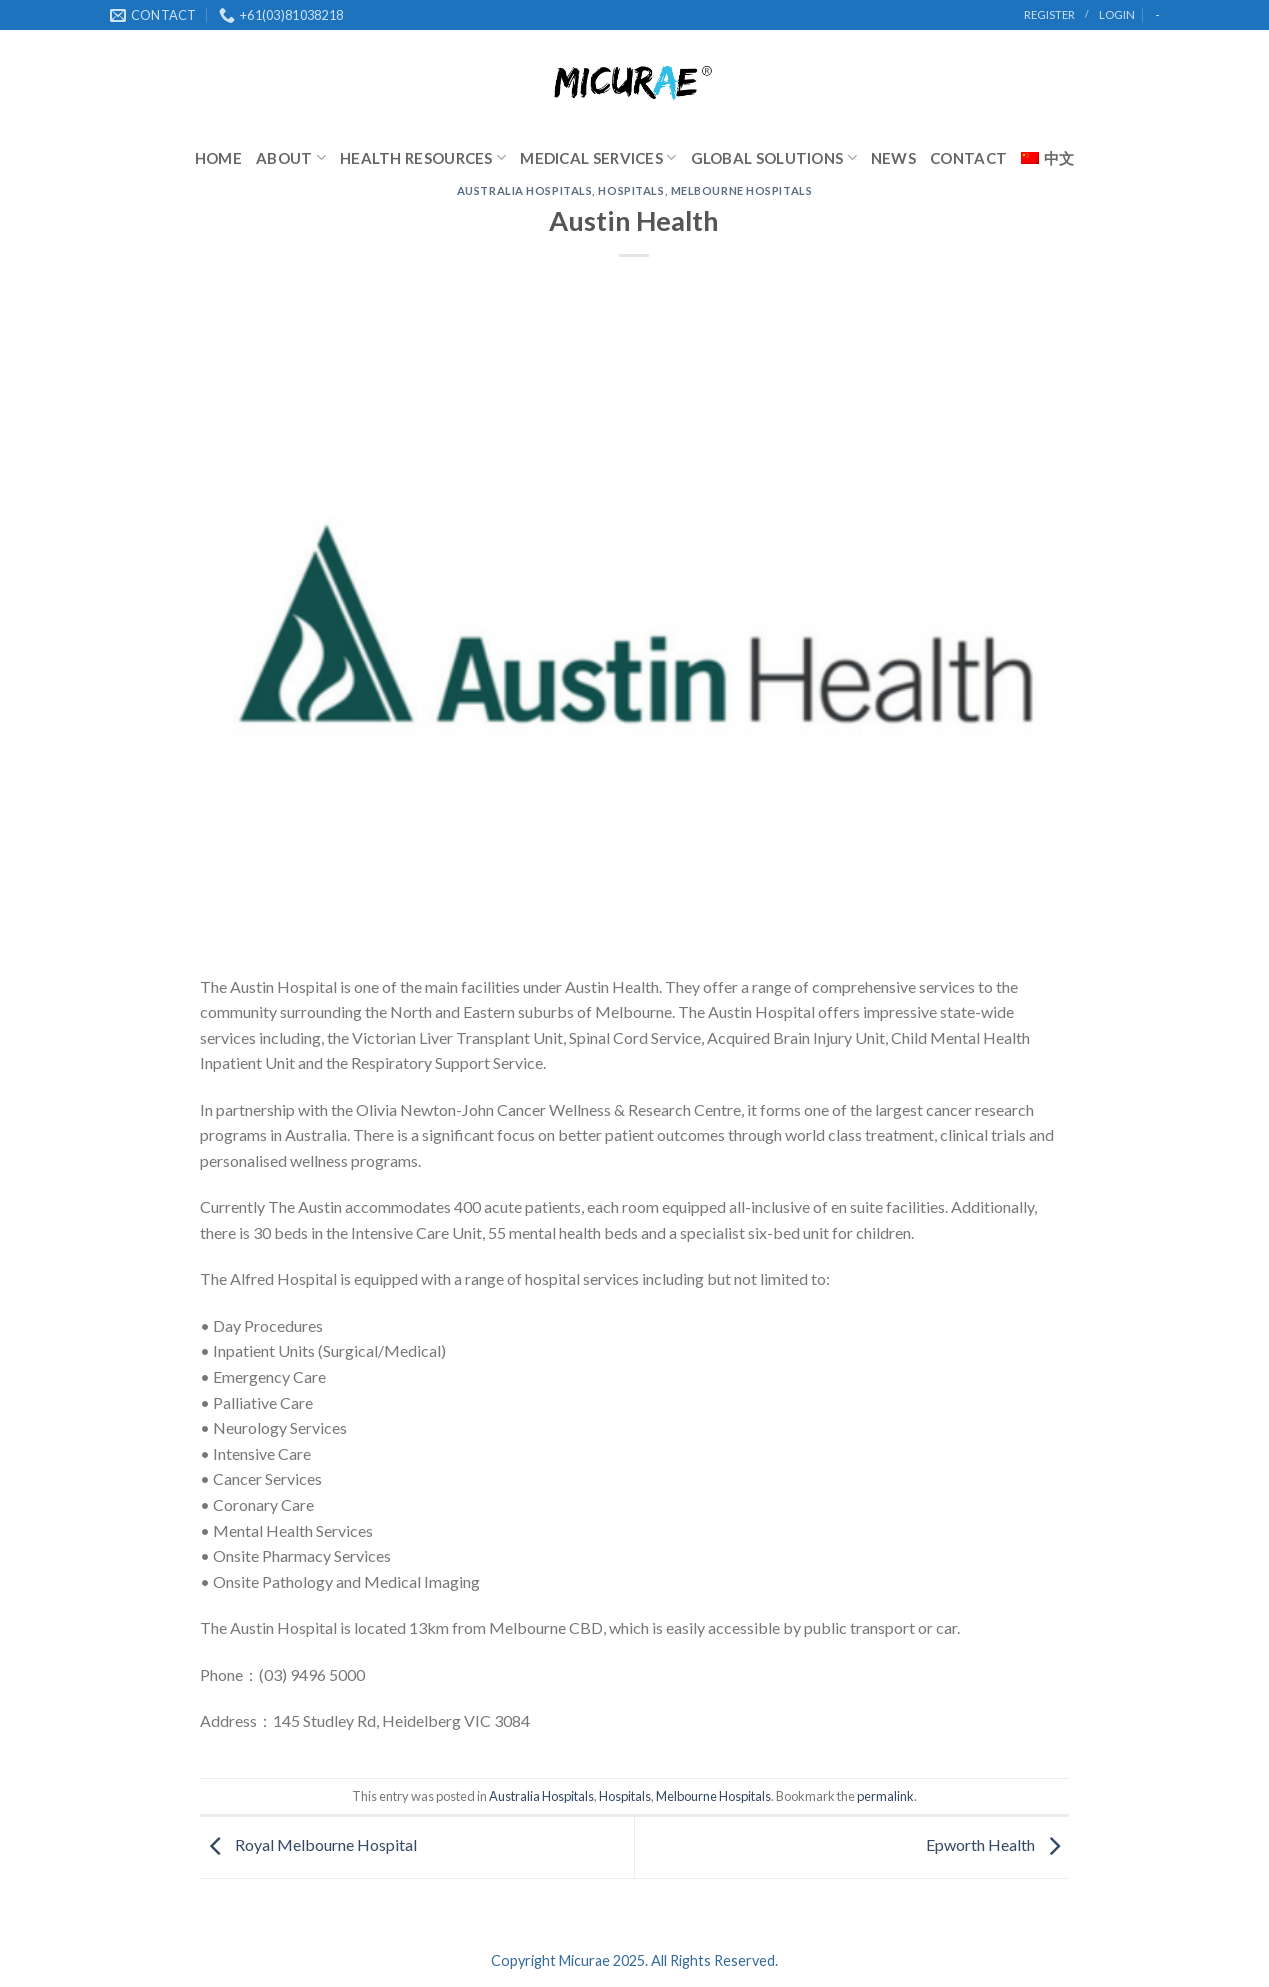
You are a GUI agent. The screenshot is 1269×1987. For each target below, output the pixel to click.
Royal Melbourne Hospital (308, 1844)
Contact (968, 158)
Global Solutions (774, 157)
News (893, 158)
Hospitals (631, 190)
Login (1117, 14)
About (291, 157)
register (1049, 14)
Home (218, 158)
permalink (885, 1796)
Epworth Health (998, 1844)
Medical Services (598, 157)
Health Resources (423, 157)
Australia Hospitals (525, 190)
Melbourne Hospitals (742, 190)
